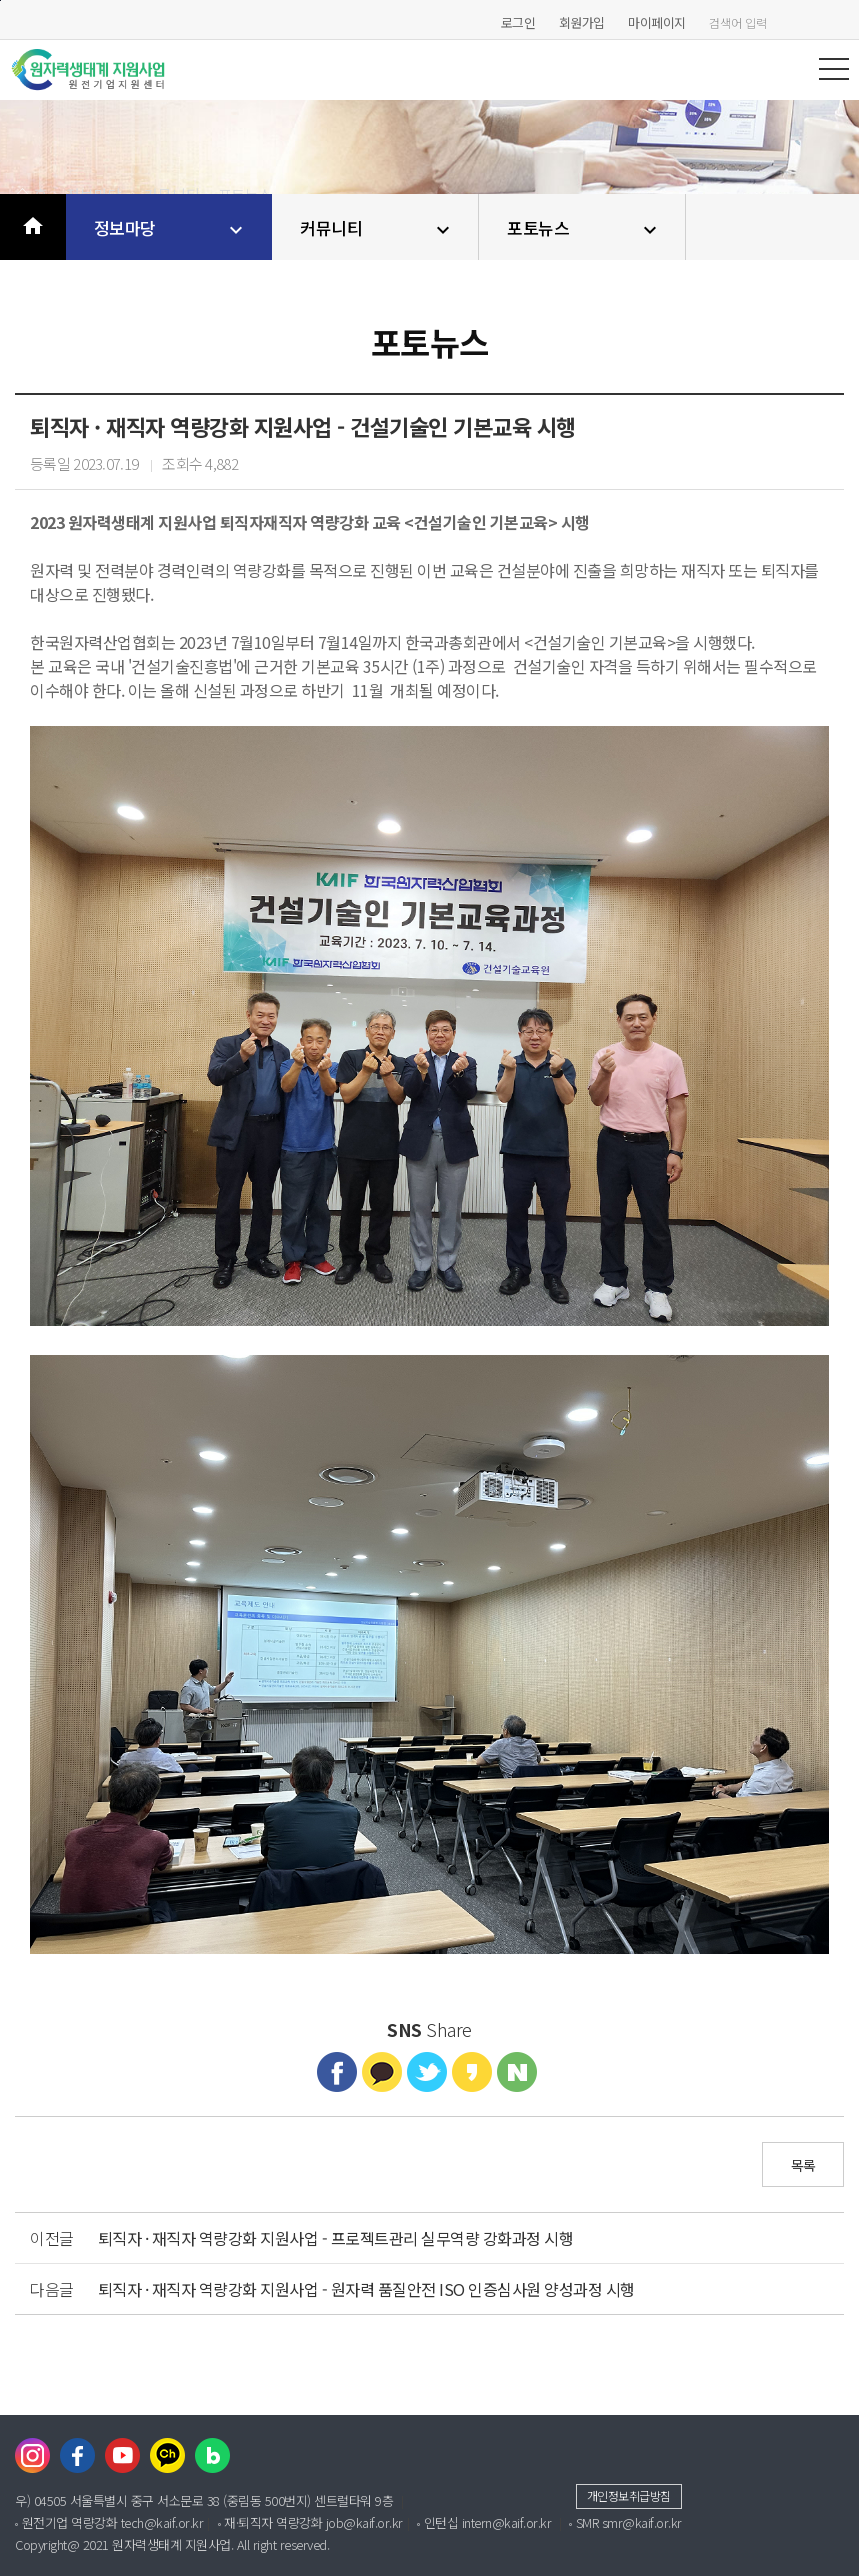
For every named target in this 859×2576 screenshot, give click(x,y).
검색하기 (839, 22)
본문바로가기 (0, 0)
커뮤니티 (377, 228)
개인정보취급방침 (629, 2495)
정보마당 (171, 228)
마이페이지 (657, 22)
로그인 (518, 22)
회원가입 (582, 22)
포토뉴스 (584, 228)
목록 (803, 2165)
